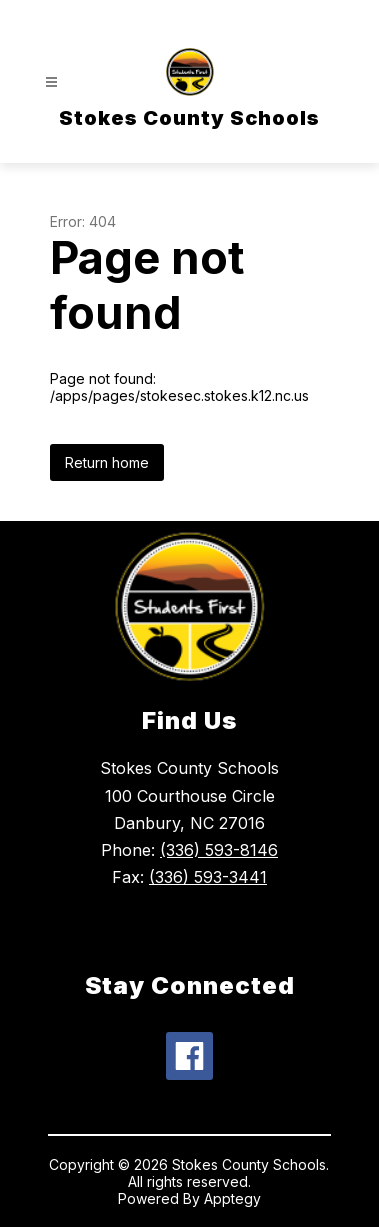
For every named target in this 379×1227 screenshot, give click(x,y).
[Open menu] (51, 82)
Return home (107, 462)
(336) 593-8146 (219, 850)
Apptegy (232, 1198)
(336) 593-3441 (208, 877)
